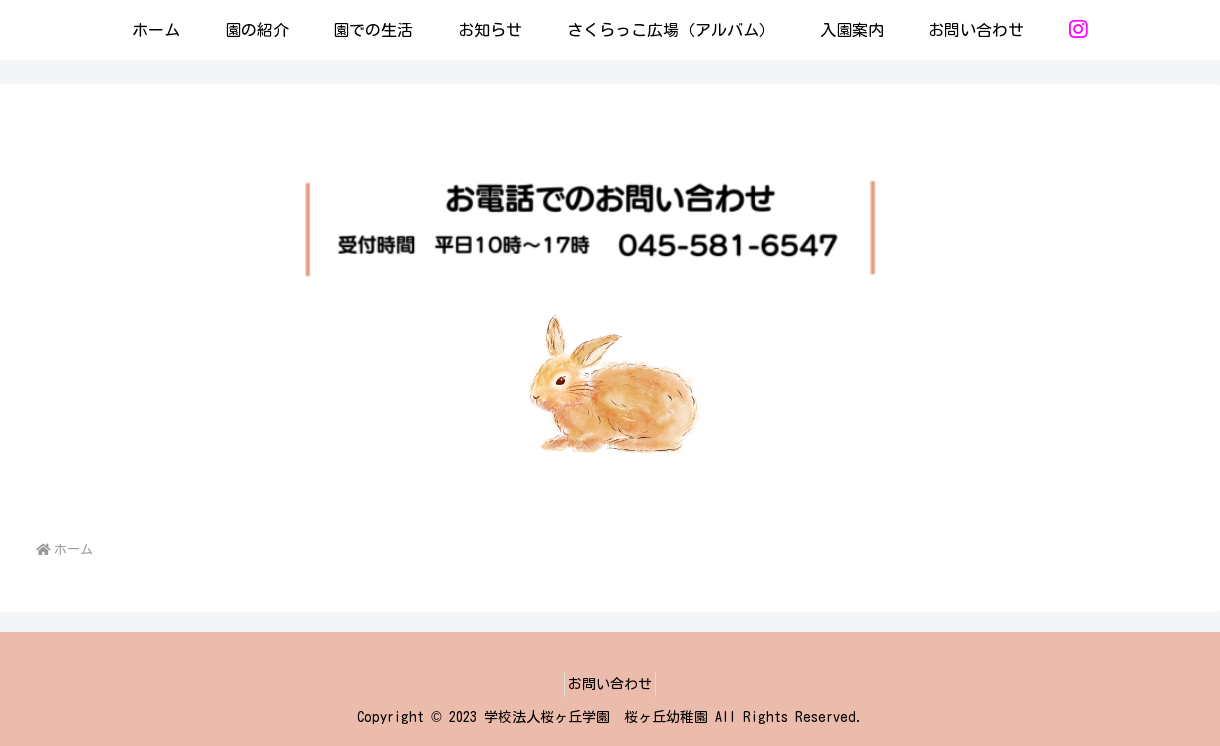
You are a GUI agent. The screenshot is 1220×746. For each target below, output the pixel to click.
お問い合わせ (610, 684)
